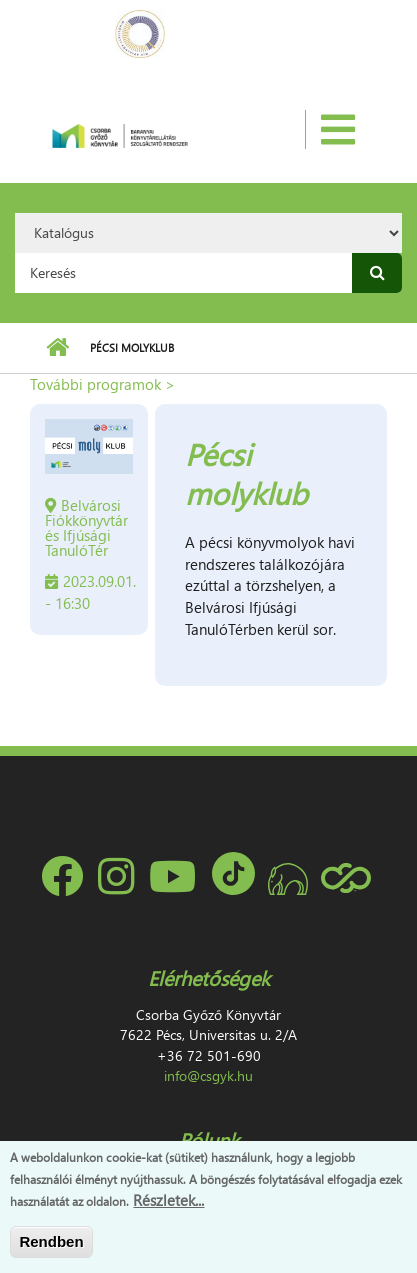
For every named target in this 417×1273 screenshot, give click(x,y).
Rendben (51, 1241)
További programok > (102, 384)
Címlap (57, 348)
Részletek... (168, 1200)
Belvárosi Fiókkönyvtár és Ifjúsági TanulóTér (86, 527)
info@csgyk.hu (208, 1075)
